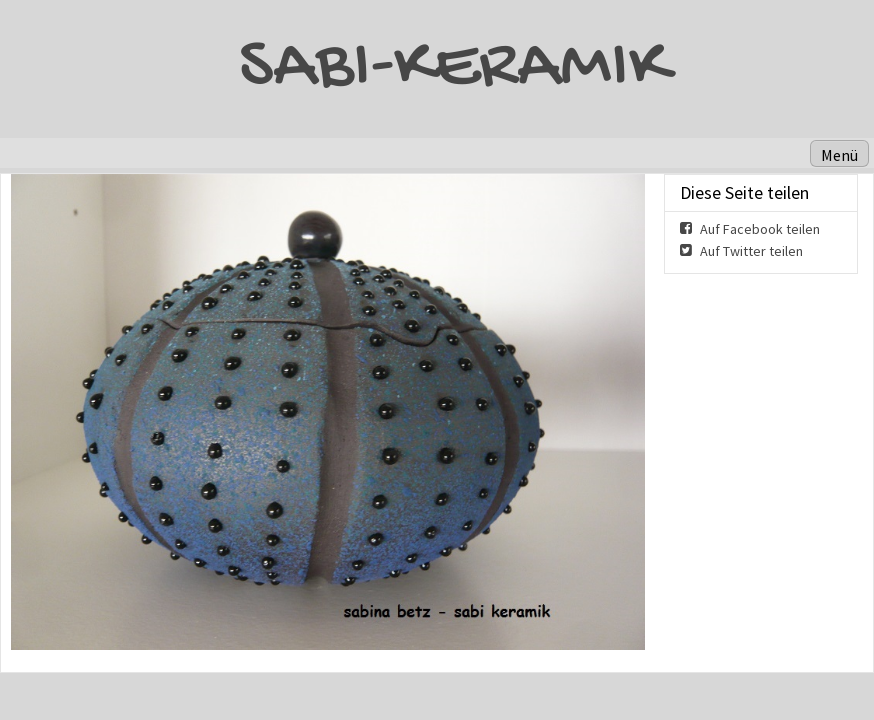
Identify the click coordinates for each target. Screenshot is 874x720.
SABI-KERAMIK (454, 69)
